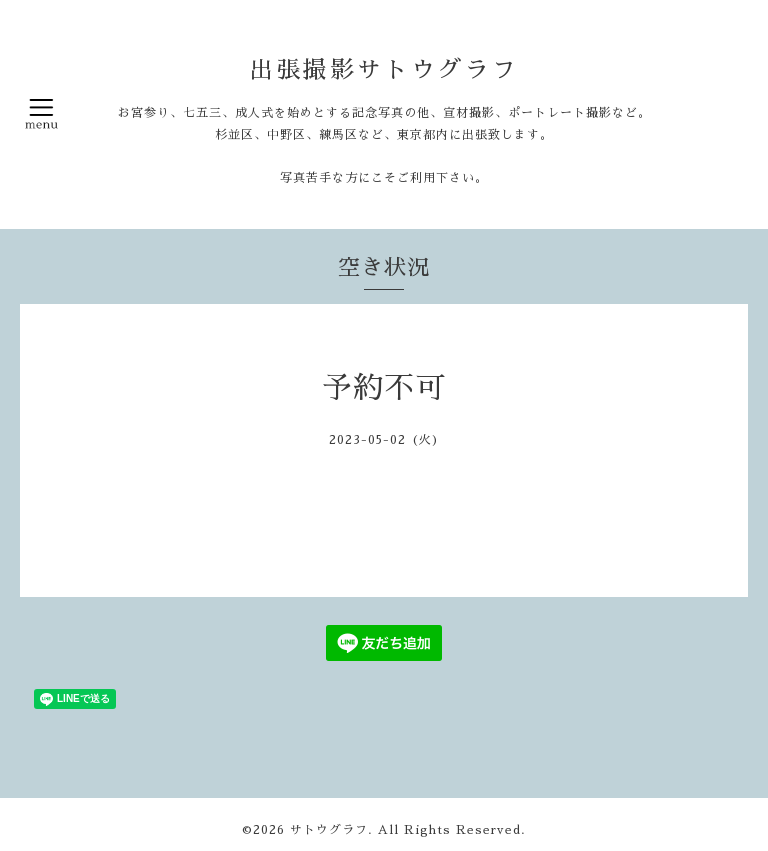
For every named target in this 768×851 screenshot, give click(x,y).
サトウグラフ (329, 830)
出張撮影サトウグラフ (384, 70)
